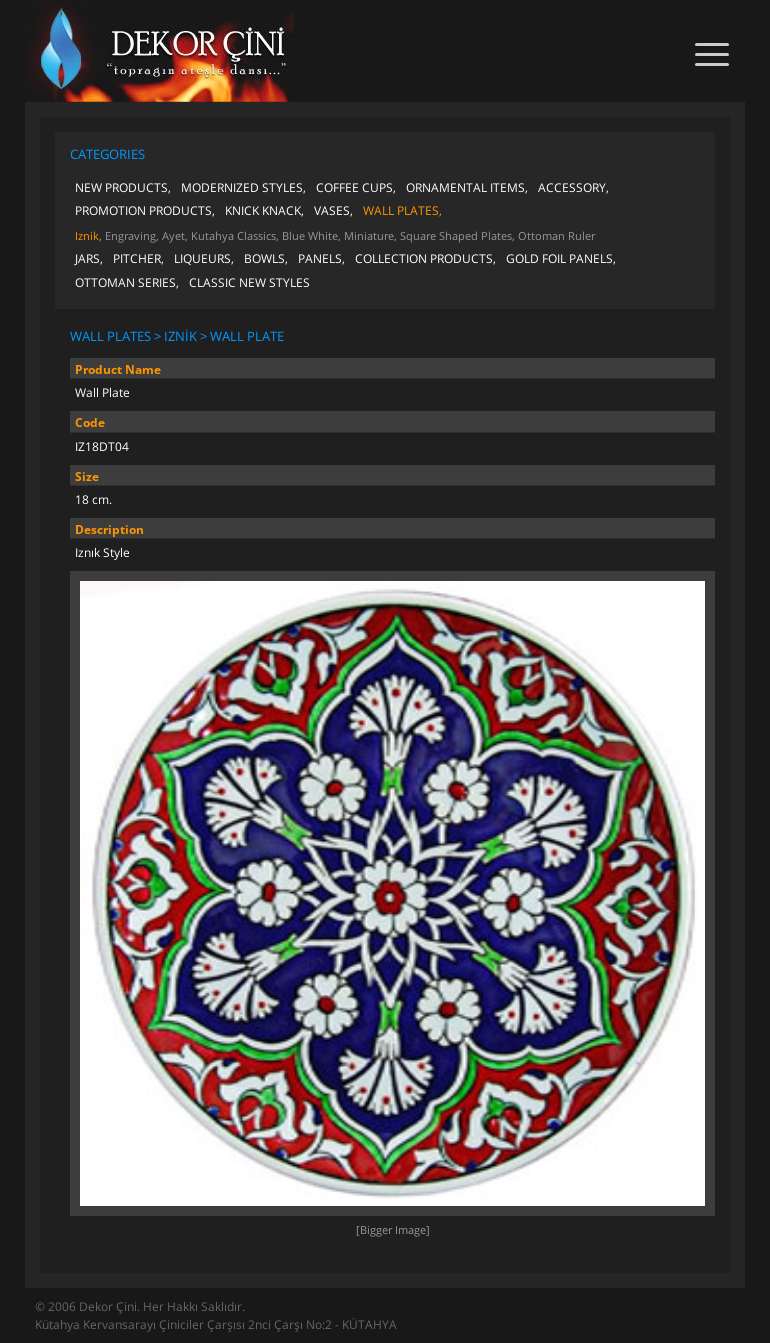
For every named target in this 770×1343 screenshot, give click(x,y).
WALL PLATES (401, 210)
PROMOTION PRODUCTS (143, 210)
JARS (87, 258)
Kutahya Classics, (235, 235)
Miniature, (370, 235)
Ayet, (175, 235)
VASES (332, 210)
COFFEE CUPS (354, 187)
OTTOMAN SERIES (125, 282)
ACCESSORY (572, 187)
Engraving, (132, 235)
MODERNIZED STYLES (242, 187)
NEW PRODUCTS (121, 187)
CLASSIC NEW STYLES (249, 282)
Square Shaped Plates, (457, 235)
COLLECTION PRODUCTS (424, 258)
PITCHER (137, 258)
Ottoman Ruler (556, 235)
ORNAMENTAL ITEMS (465, 187)
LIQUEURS (202, 258)
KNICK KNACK (263, 210)
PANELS (320, 258)
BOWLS (264, 258)
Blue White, (311, 235)
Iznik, (88, 235)
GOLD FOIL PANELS (559, 258)
